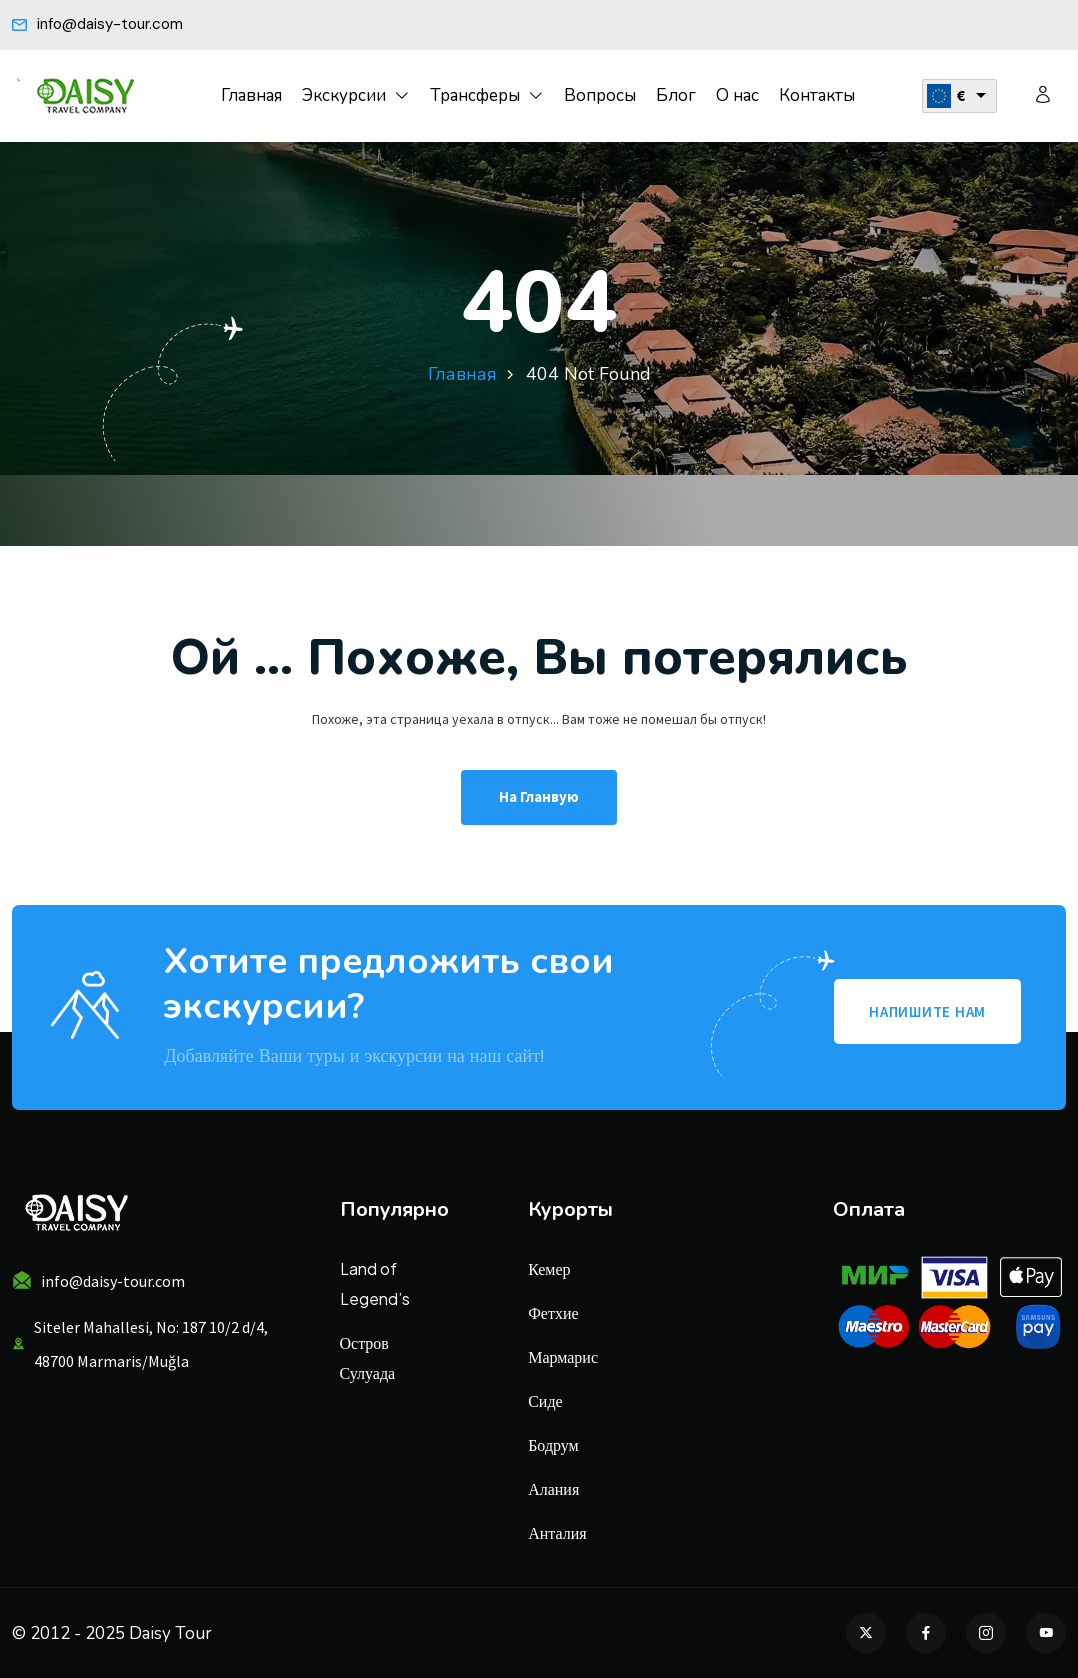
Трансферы (475, 95)
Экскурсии (344, 95)
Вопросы (600, 95)
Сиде (545, 1400)
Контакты (817, 95)
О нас (737, 95)
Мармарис (563, 1356)
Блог (676, 95)
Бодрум (553, 1444)
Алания (553, 1488)
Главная (251, 95)
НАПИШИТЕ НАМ (927, 1011)
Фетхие (553, 1312)
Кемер (549, 1268)
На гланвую (539, 796)
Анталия (557, 1532)
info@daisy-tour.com (97, 24)
